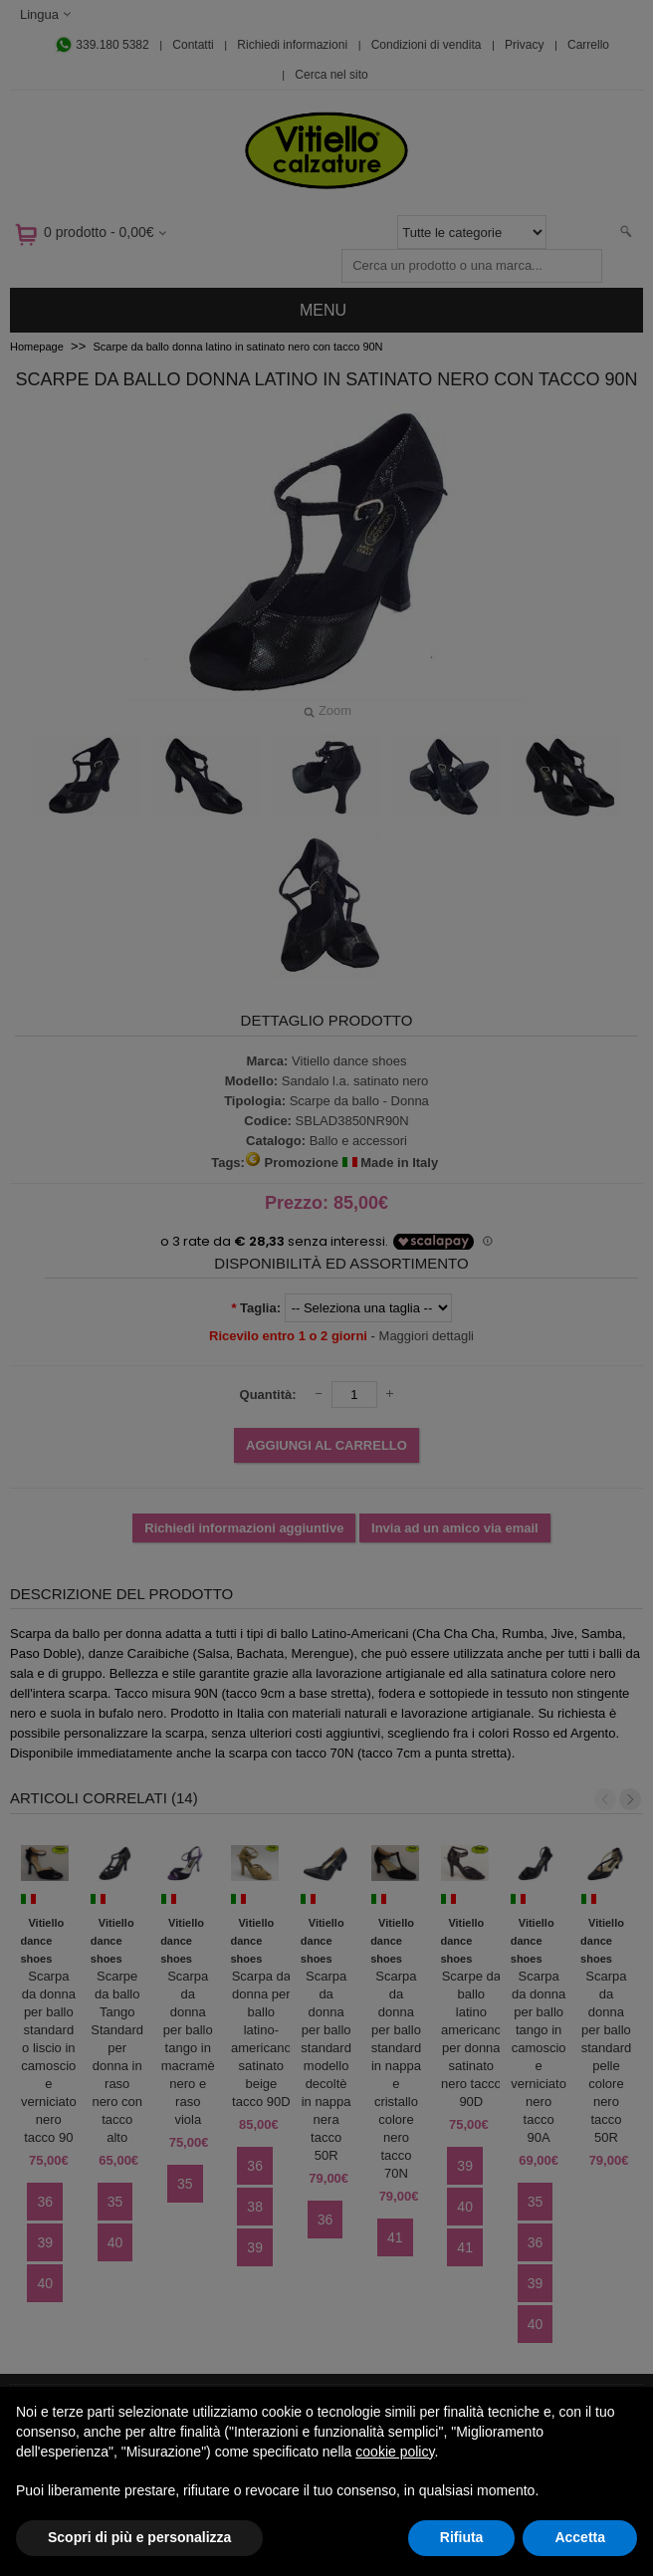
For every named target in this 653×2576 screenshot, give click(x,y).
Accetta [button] (579, 2537)
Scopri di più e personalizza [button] (139, 2537)
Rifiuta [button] (462, 2537)
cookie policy (394, 2451)
